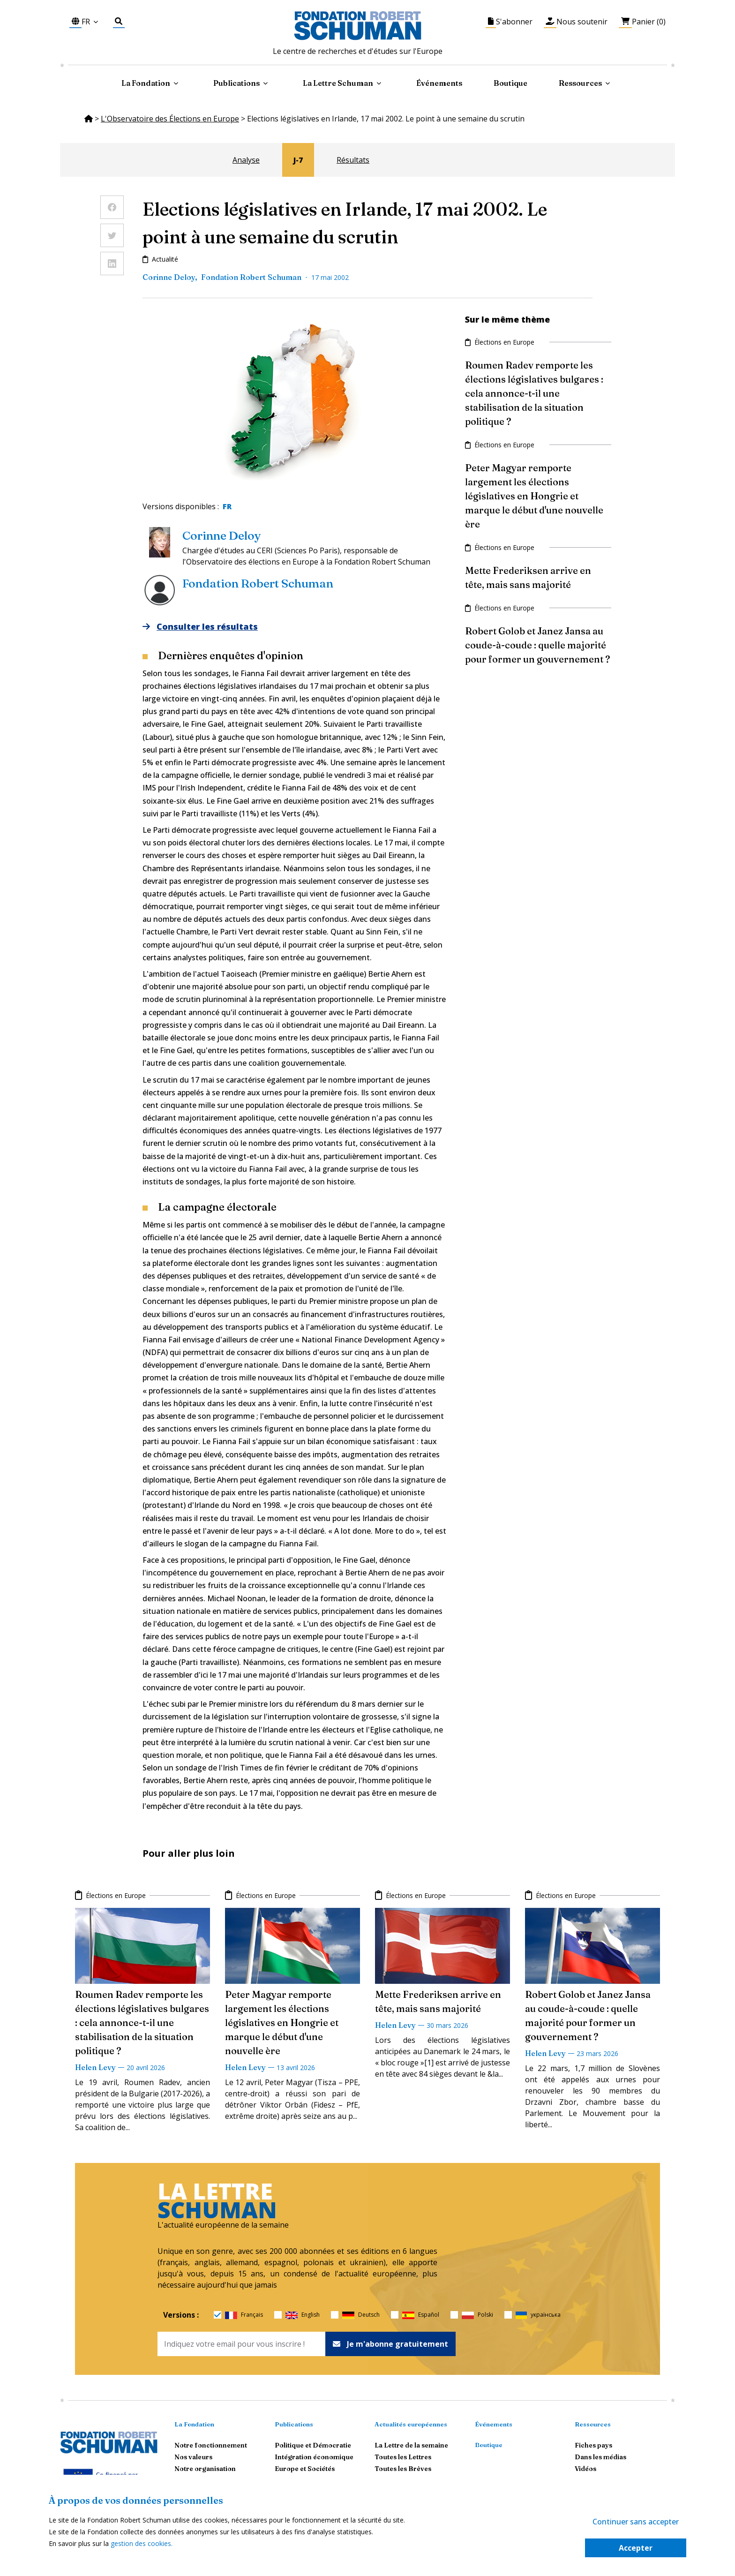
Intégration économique (314, 2457)
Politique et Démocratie (313, 2445)
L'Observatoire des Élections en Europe (170, 118)
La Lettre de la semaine (411, 2445)
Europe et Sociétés (305, 2468)
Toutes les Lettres (403, 2457)
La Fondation (194, 2424)
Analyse (246, 160)
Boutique (510, 83)
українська (538, 2315)
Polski (477, 2315)
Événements (439, 83)
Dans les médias (600, 2457)
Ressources (580, 83)
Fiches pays (593, 2445)
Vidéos (585, 2468)
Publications (294, 2424)
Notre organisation (205, 2468)
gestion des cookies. (141, 2543)
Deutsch (361, 2315)
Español (420, 2315)
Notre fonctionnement (210, 2445)
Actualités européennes (411, 2424)
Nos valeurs (193, 2457)
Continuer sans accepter (635, 2521)
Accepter (635, 2548)
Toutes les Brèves (403, 2468)
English (302, 2315)
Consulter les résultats (200, 626)
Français (244, 2315)
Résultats (353, 160)
